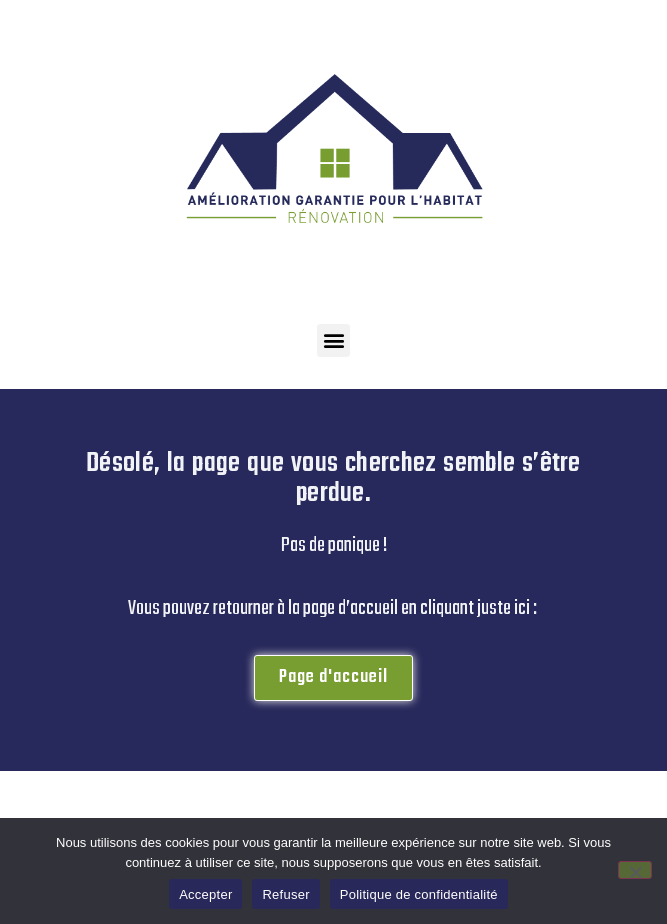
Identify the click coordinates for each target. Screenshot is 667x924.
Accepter (205, 894)
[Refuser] (635, 870)
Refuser (285, 894)
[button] (333, 340)
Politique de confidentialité (419, 894)
